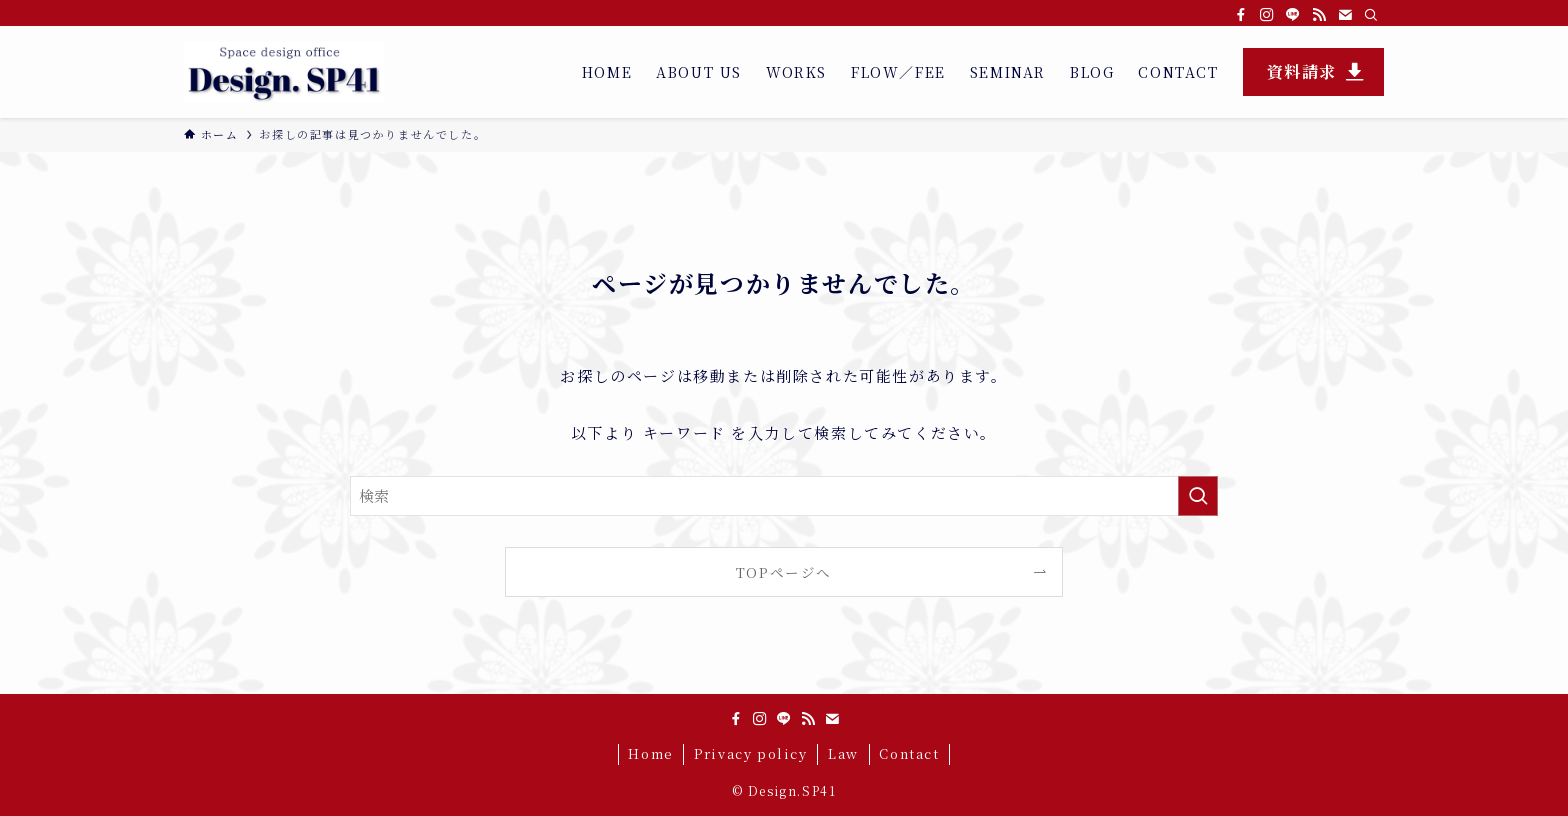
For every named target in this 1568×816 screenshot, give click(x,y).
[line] (1293, 15)
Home (650, 753)
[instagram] (1267, 15)
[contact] (1345, 15)
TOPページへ (784, 572)
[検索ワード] (784, 496)
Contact (909, 753)
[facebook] (1241, 15)
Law (843, 753)
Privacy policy (750, 753)
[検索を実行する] (1198, 496)
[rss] (1319, 15)
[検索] (1371, 15)
